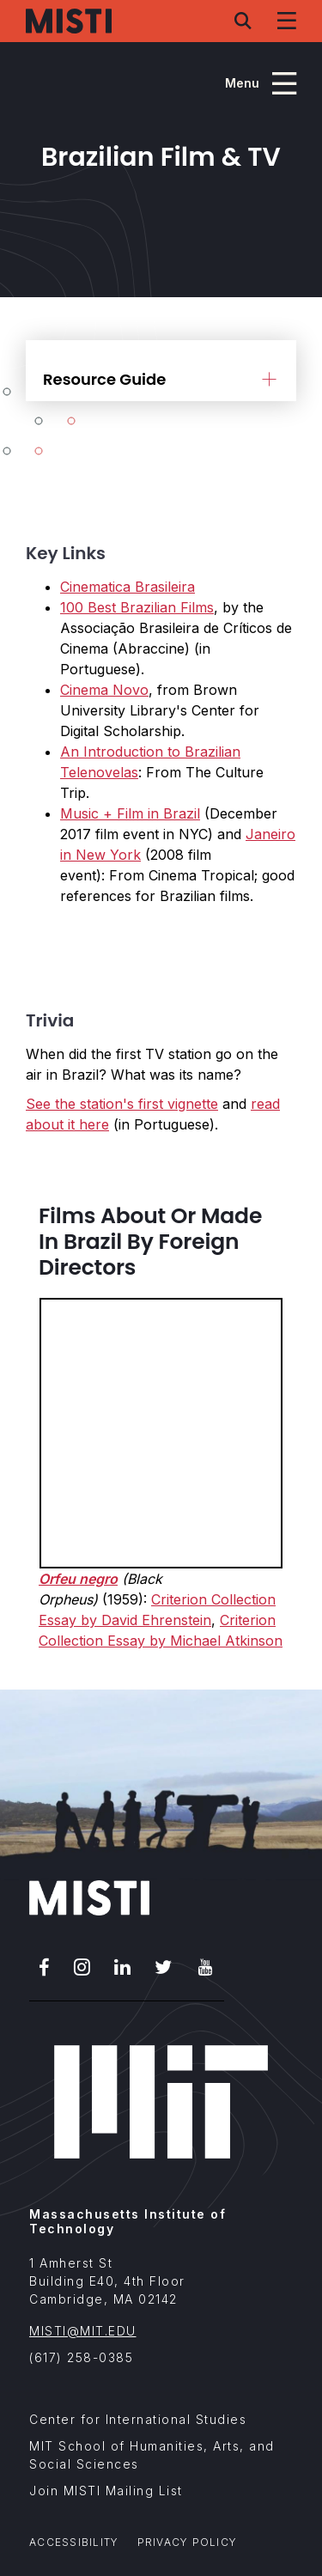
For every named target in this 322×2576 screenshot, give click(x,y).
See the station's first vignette (122, 1103)
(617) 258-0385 (81, 2357)
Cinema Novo (104, 689)
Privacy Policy (187, 2542)
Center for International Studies (137, 2419)
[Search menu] (243, 20)
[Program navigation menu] (260, 83)
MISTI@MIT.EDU (83, 2330)
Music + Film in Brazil (130, 813)
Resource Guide (104, 379)
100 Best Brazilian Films (137, 607)
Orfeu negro (78, 1578)
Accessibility (73, 2542)
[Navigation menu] (286, 20)
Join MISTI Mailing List (106, 2490)
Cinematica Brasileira (127, 586)
